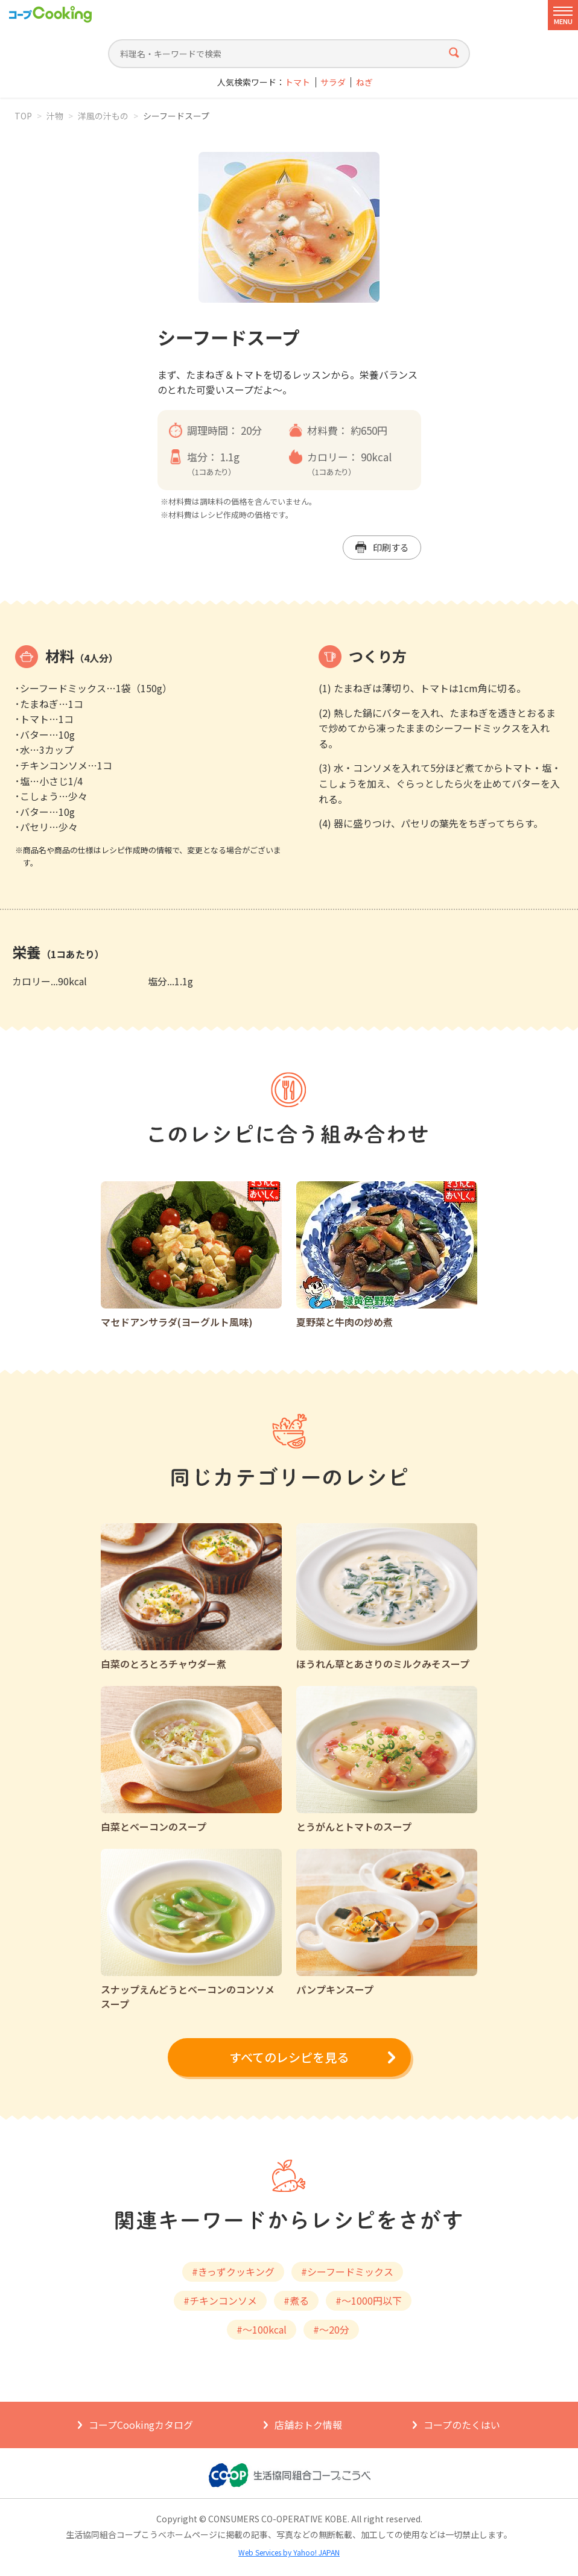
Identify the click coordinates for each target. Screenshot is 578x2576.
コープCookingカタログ (141, 2424)
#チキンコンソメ (220, 2300)
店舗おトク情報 (308, 2424)
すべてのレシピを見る (289, 2057)
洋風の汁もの (103, 116)
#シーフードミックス (347, 2271)
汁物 (54, 116)
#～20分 (331, 2329)
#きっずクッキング (233, 2271)
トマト (297, 82)
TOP (23, 116)
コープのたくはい (462, 2424)
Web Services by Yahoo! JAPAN (289, 2552)
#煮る (296, 2300)
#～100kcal (262, 2329)
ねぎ (364, 82)
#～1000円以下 (368, 2300)
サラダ (333, 82)
